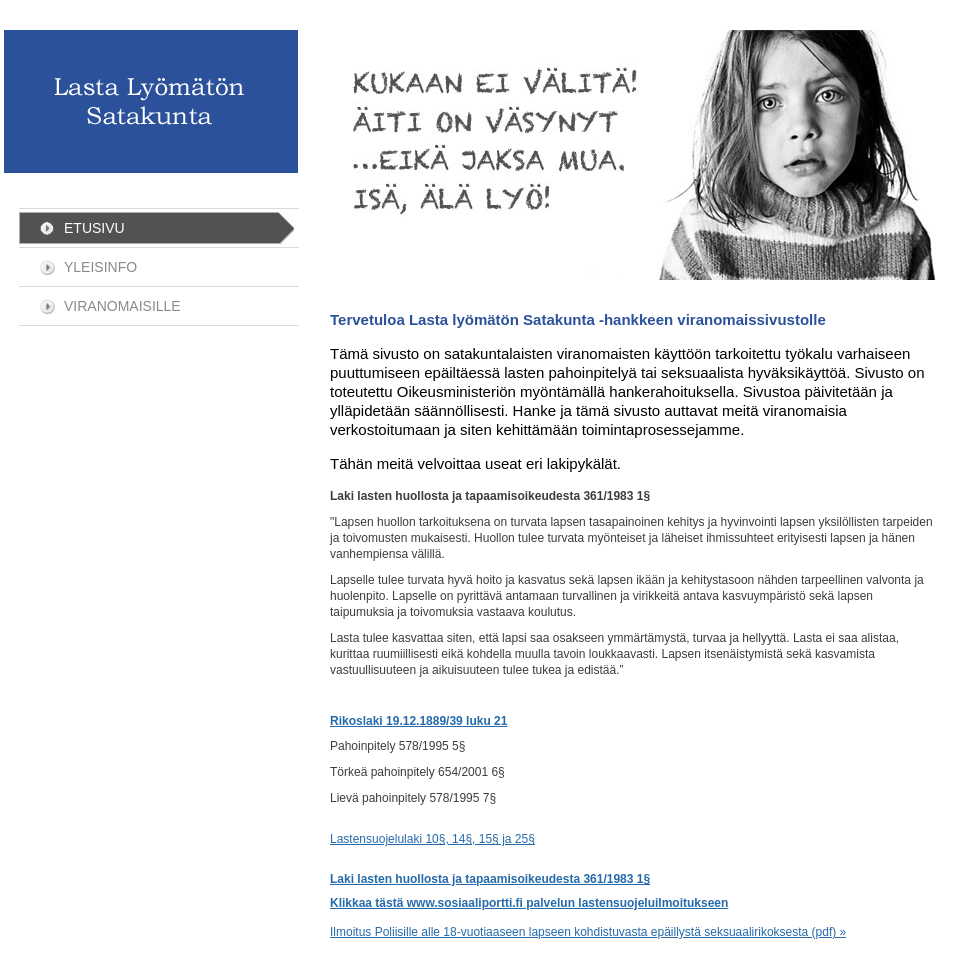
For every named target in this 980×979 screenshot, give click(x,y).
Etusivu (94, 228)
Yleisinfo (100, 267)
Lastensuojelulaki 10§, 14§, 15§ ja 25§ (432, 839)
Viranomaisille (122, 306)
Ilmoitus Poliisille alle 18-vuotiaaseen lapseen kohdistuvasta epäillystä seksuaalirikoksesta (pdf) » (588, 932)
